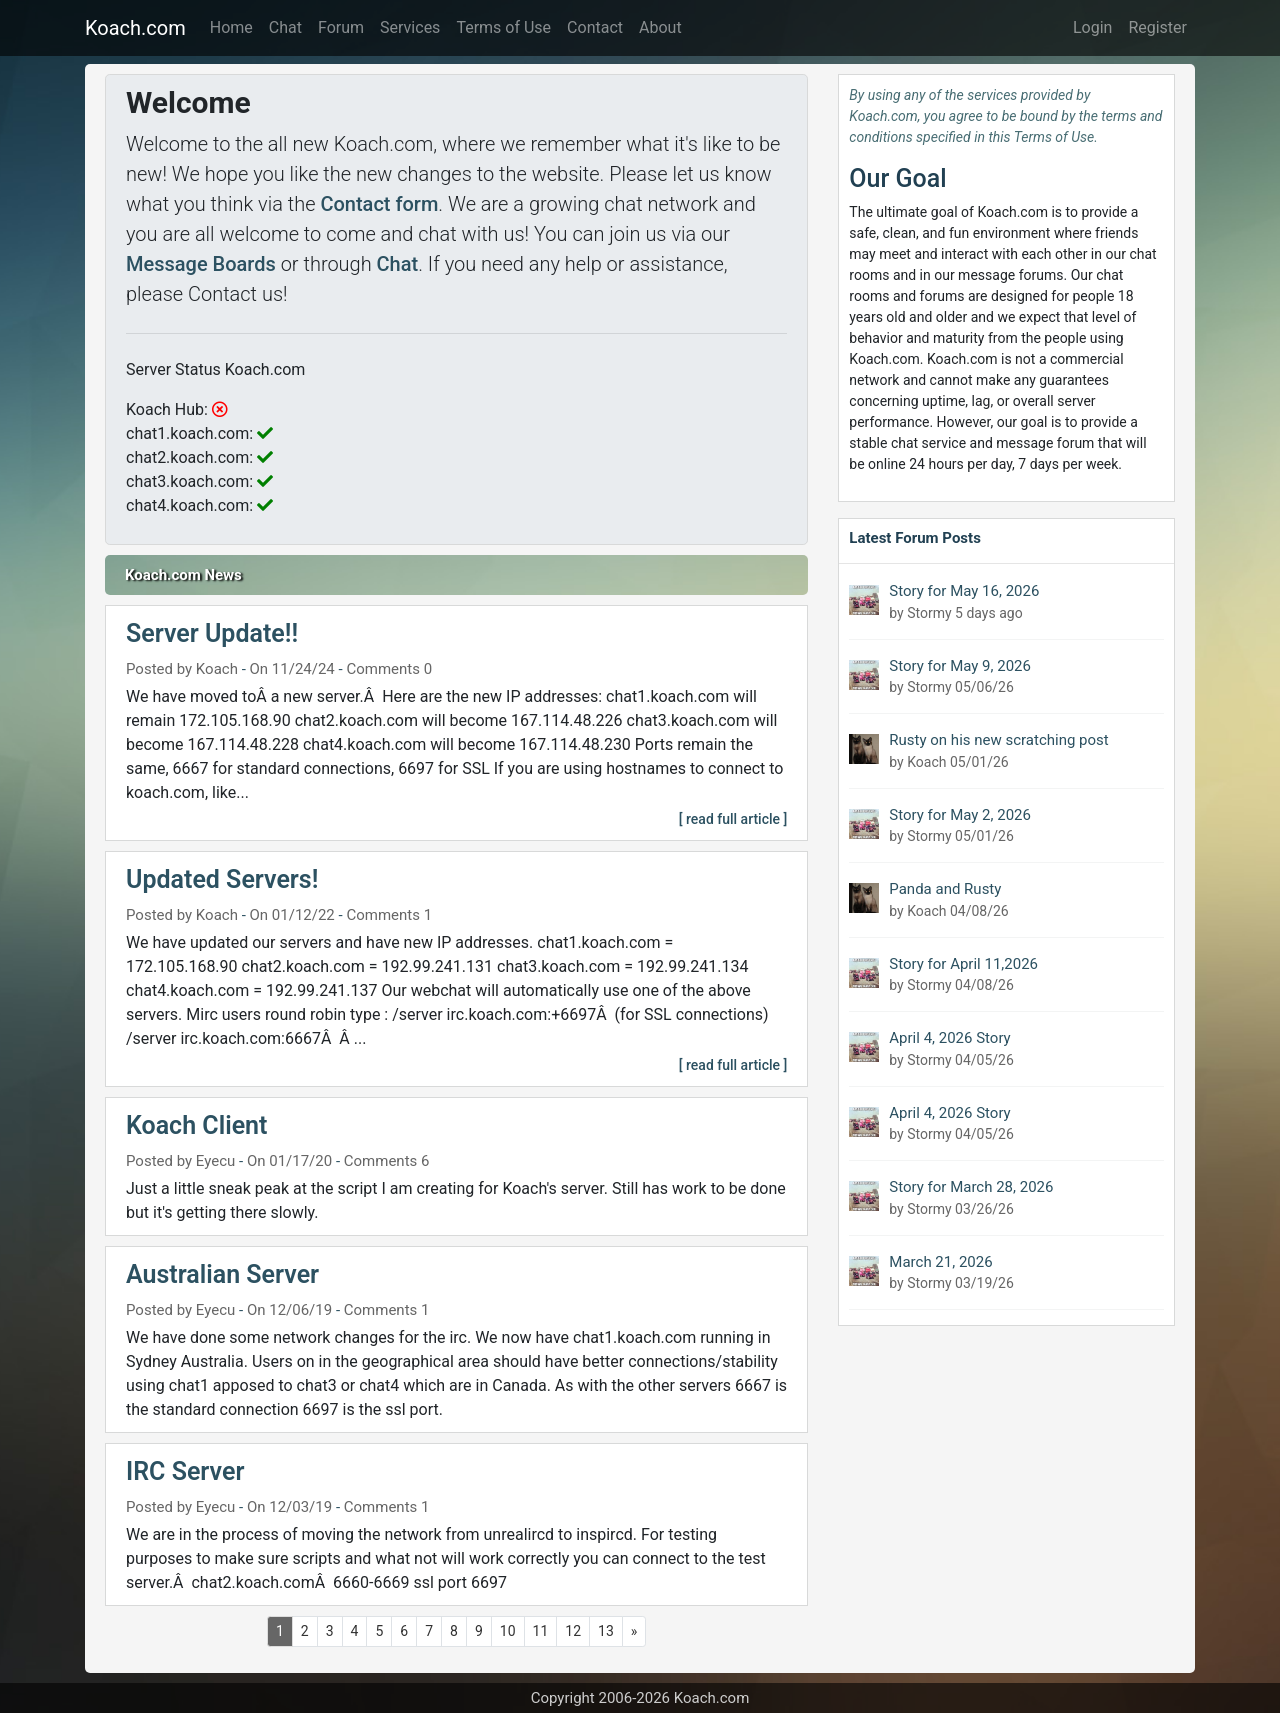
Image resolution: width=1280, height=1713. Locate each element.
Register (1157, 27)
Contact (595, 27)
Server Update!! (212, 633)
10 (508, 1631)
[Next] (634, 1631)
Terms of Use (503, 27)
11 (541, 1631)
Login (1092, 27)
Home (231, 27)
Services (410, 27)
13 (606, 1631)
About (660, 27)
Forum (341, 27)
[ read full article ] (733, 819)
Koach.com (135, 28)
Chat (285, 27)
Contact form (379, 204)
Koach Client (196, 1125)
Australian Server (222, 1274)
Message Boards (201, 264)
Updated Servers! (222, 879)
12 (573, 1631)
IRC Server (185, 1471)
